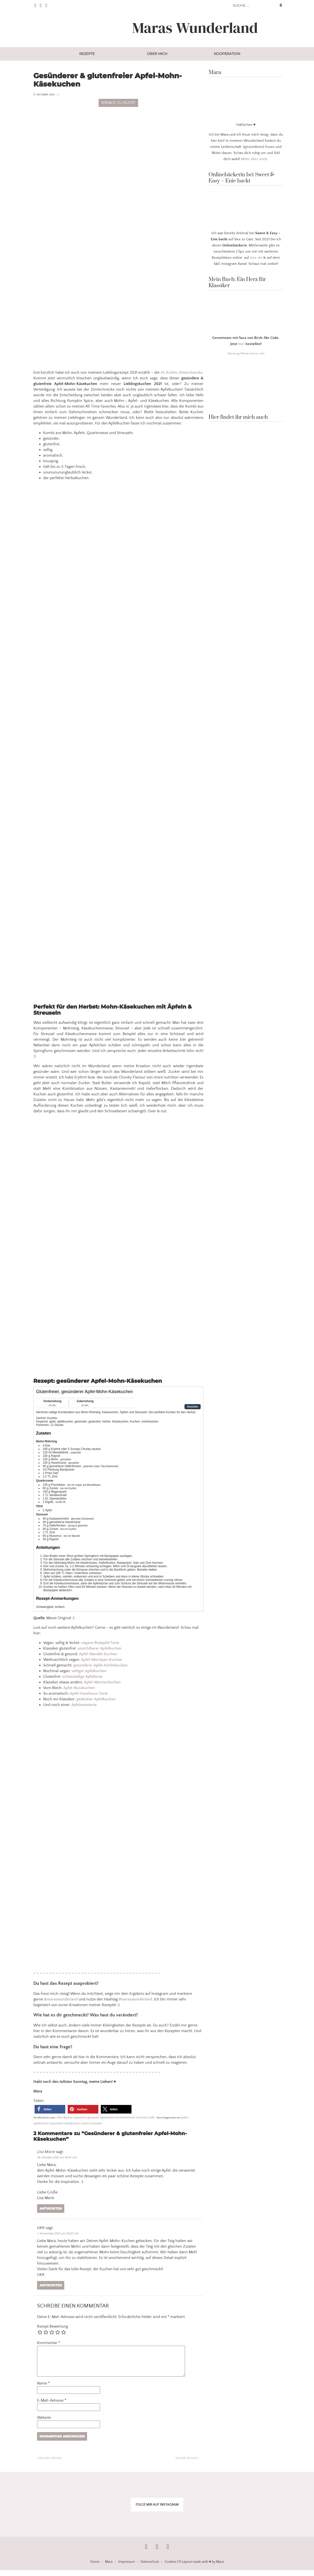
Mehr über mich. (254, 159)
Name (43, 2389)
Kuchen (142, 2117)
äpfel (184, 2117)
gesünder (57, 2123)
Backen (68, 2117)
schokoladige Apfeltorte (82, 1676)
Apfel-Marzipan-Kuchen (101, 1659)
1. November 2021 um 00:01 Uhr (57, 2233)
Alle (58, 2117)
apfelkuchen (41, 2123)
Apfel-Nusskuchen (79, 1688)
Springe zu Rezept (118, 103)
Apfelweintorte (84, 1705)
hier (241, 344)
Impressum (126, 2568)
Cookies (170, 2568)
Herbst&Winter (125, 2117)
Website (44, 2423)
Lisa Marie (46, 2152)
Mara (109, 2568)
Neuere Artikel (50, 2464)
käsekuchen (72, 2123)
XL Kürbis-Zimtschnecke (181, 372)
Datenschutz (150, 2568)
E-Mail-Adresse (51, 2406)
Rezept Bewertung (52, 2326)
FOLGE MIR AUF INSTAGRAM (157, 2510)
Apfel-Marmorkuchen (102, 1682)
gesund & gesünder (87, 2117)
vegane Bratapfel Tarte (100, 1642)
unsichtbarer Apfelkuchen (99, 1648)
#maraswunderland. (136, 1999)
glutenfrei (107, 2117)
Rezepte (87, 53)
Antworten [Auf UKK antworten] (50, 2285)
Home (94, 2568)
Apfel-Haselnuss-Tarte (89, 1693)
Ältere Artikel (187, 2464)
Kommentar (48, 2343)
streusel (97, 2123)
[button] (50, 2109)
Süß (151, 2117)
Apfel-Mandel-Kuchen (98, 1654)
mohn (86, 2123)
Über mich (157, 53)
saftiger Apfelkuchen (89, 1671)
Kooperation (227, 53)
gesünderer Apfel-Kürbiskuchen (100, 1665)
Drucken (192, 1406)
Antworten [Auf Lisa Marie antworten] (50, 2208)
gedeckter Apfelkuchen (96, 1699)
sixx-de (256, 258)
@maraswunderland (61, 1999)
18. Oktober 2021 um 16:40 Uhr (57, 2157)
